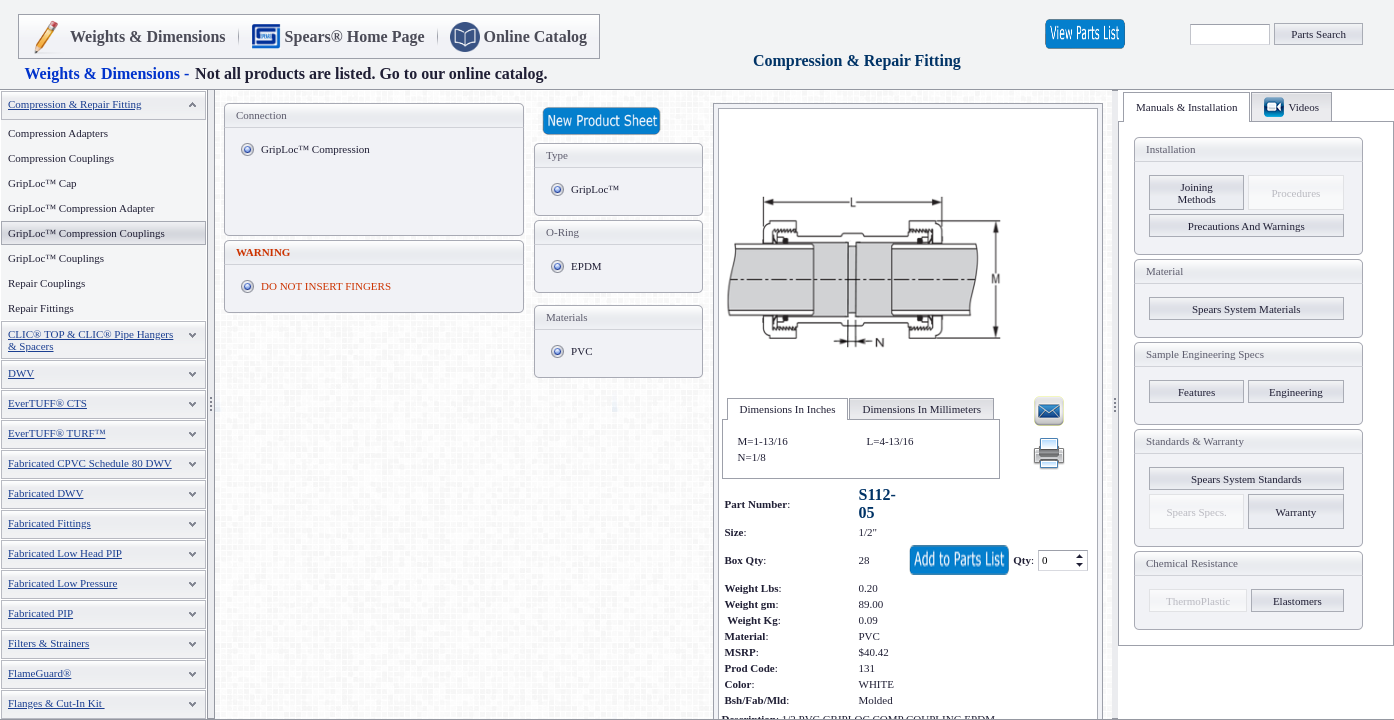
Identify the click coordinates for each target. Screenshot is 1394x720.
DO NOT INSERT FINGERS (326, 286)
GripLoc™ (595, 189)
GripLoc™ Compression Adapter (81, 208)
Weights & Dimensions (148, 36)
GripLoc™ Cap (42, 183)
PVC (581, 351)
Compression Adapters (58, 133)
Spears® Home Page (355, 36)
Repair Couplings (46, 283)
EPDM (586, 266)
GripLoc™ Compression (315, 149)
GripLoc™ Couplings (56, 258)
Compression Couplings (61, 158)
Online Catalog (536, 36)
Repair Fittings (41, 308)
